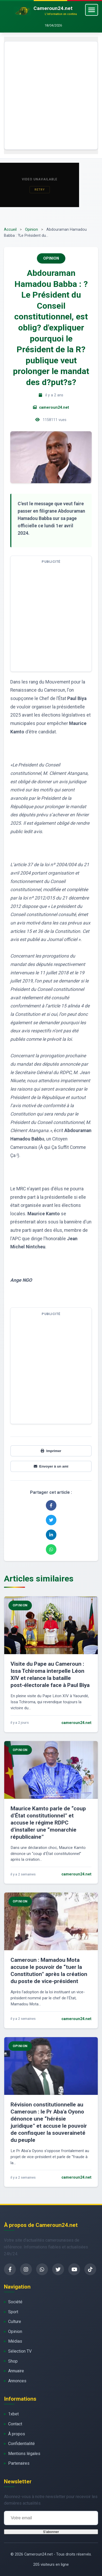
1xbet (13, 2413)
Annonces (17, 2380)
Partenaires (19, 2463)
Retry (40, 189)
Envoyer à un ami (51, 1466)
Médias (15, 2341)
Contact (15, 2423)
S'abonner (51, 2532)
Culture (14, 2321)
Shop (13, 2361)
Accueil (10, 229)
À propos (16, 2433)
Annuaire (16, 2370)
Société (15, 2301)
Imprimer (51, 1451)
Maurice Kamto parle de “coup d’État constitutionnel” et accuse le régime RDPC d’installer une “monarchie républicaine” (48, 1822)
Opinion (31, 229)
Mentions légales (24, 2453)
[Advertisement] (51, 95)
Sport (13, 2311)
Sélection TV (20, 2351)
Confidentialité (21, 2443)
